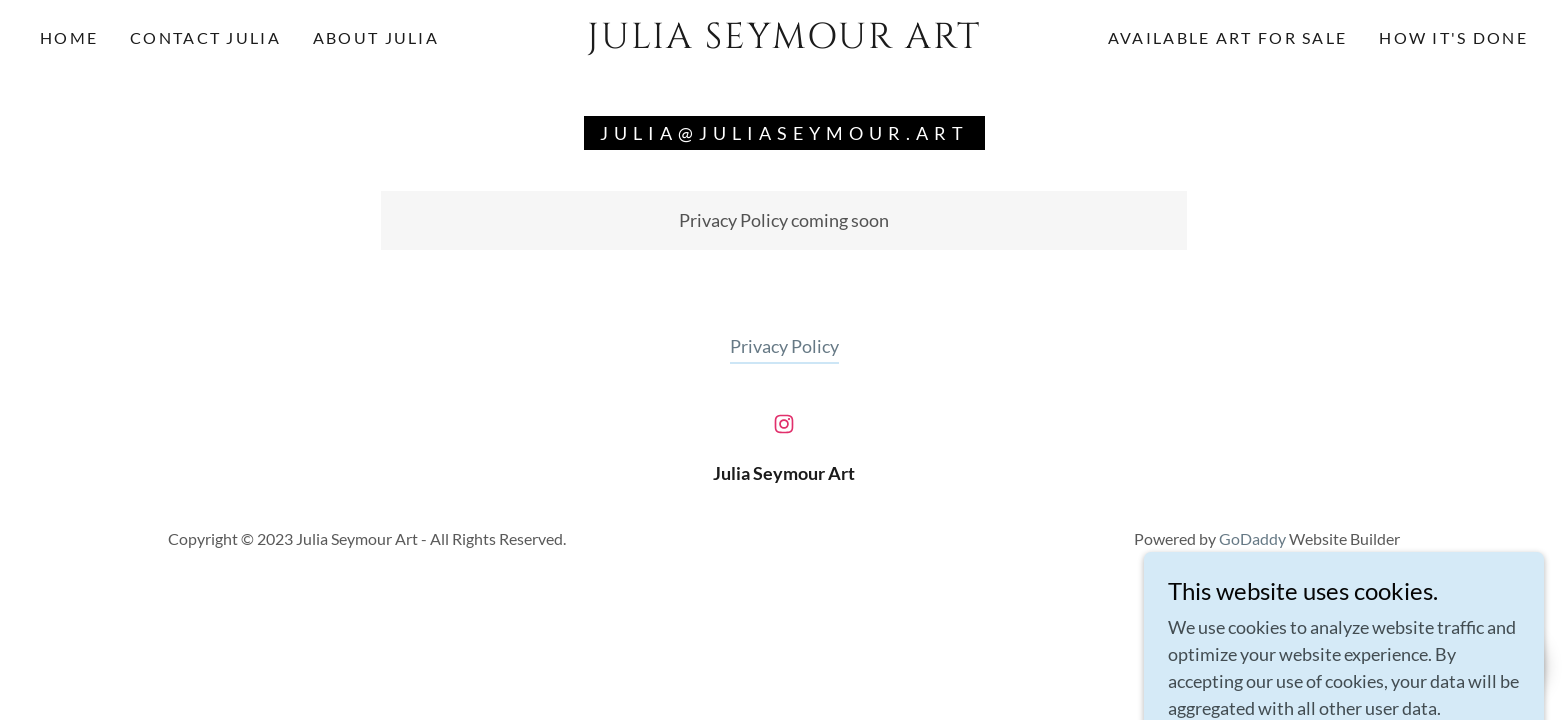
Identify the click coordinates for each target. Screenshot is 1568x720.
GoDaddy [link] (1252, 538)
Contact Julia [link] (205, 37)
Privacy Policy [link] (784, 346)
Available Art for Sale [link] (1227, 37)
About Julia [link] (376, 37)
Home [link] (69, 37)
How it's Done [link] (1453, 37)
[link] (784, 41)
